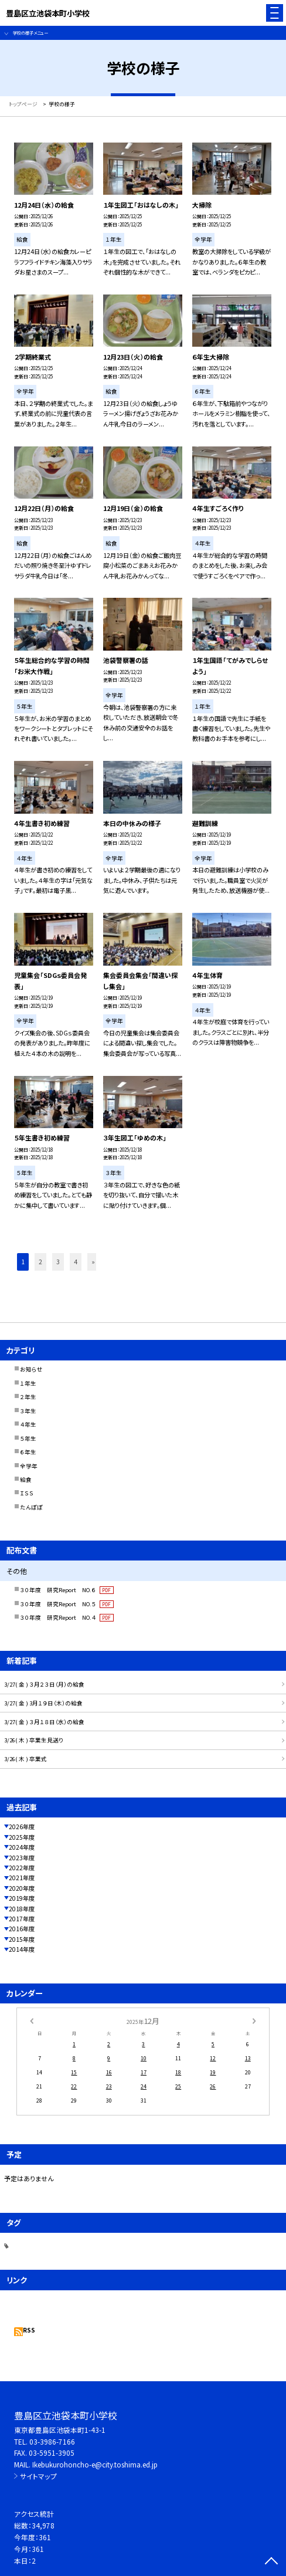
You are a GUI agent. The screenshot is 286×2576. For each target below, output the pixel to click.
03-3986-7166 (52, 2441)
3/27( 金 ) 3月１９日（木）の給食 (43, 1703)
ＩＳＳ (27, 1493)
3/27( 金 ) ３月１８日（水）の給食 (44, 1722)
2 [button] (40, 1261)
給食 (26, 1479)
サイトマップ (38, 2476)
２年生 (28, 1397)
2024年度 (22, 1847)
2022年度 (22, 1867)
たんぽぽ (31, 1507)
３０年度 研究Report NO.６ (67, 1590)
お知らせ (31, 1369)
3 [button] (58, 1261)
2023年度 (22, 1857)
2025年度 (22, 1837)
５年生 (28, 1438)
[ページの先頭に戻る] (271, 2562)
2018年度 (22, 1908)
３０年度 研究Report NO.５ (67, 1604)
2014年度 (22, 1949)
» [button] (93, 1261)
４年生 (28, 1424)
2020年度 (22, 1888)
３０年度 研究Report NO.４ (67, 1617)
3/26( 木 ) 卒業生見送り (33, 1740)
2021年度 (22, 1877)
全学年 (29, 1466)
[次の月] (254, 2021)
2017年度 (22, 1918)
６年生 (28, 1452)
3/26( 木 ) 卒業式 (25, 1759)
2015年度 (22, 1939)
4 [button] (75, 1261)
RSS (29, 2329)
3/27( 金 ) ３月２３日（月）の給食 (44, 1684)
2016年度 (22, 1928)
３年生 (28, 1411)
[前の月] (31, 2021)
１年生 (28, 1383)
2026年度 (22, 1826)
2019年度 (22, 1898)
